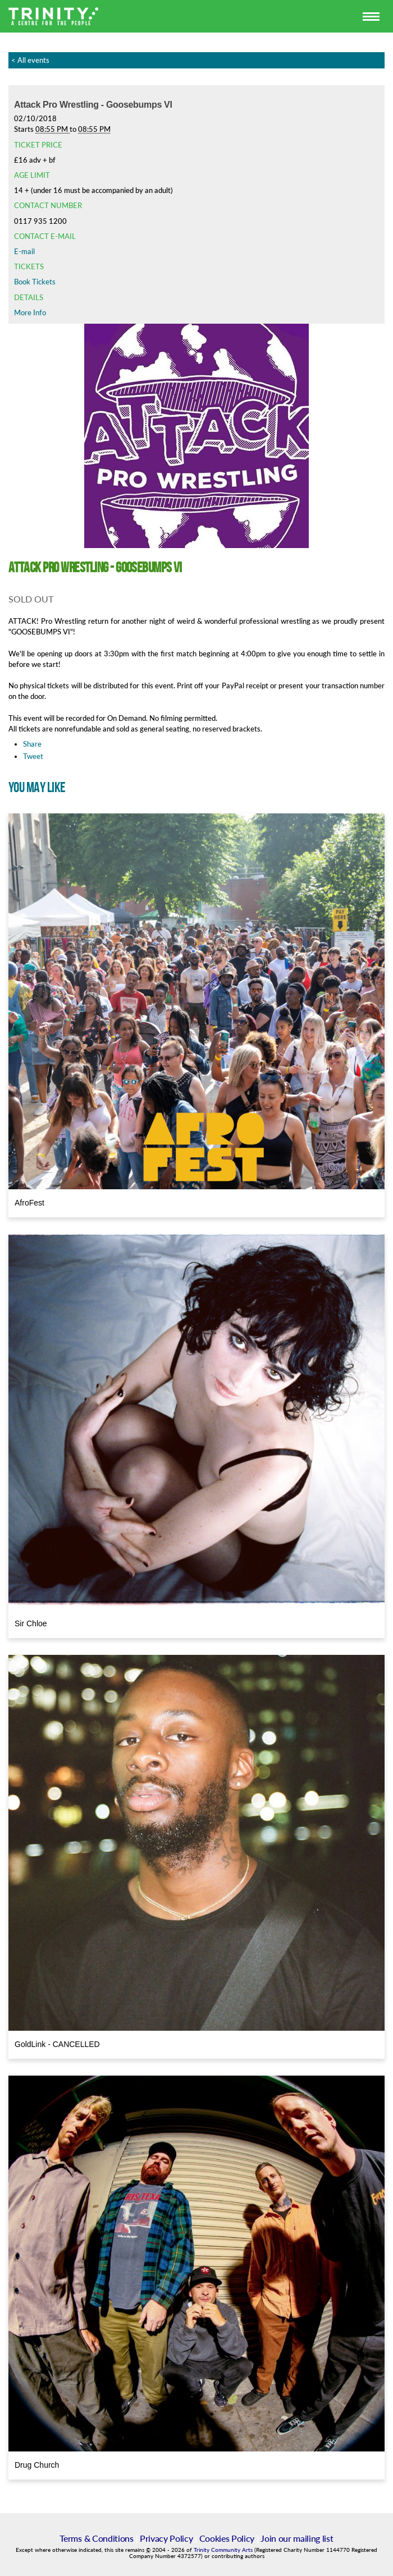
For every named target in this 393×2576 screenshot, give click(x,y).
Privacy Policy (166, 2538)
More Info (30, 312)
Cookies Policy (227, 2538)
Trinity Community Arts (224, 2550)
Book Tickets (35, 281)
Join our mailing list (297, 2538)
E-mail (24, 251)
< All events (30, 60)
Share (32, 743)
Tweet (33, 756)
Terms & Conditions (96, 2538)
